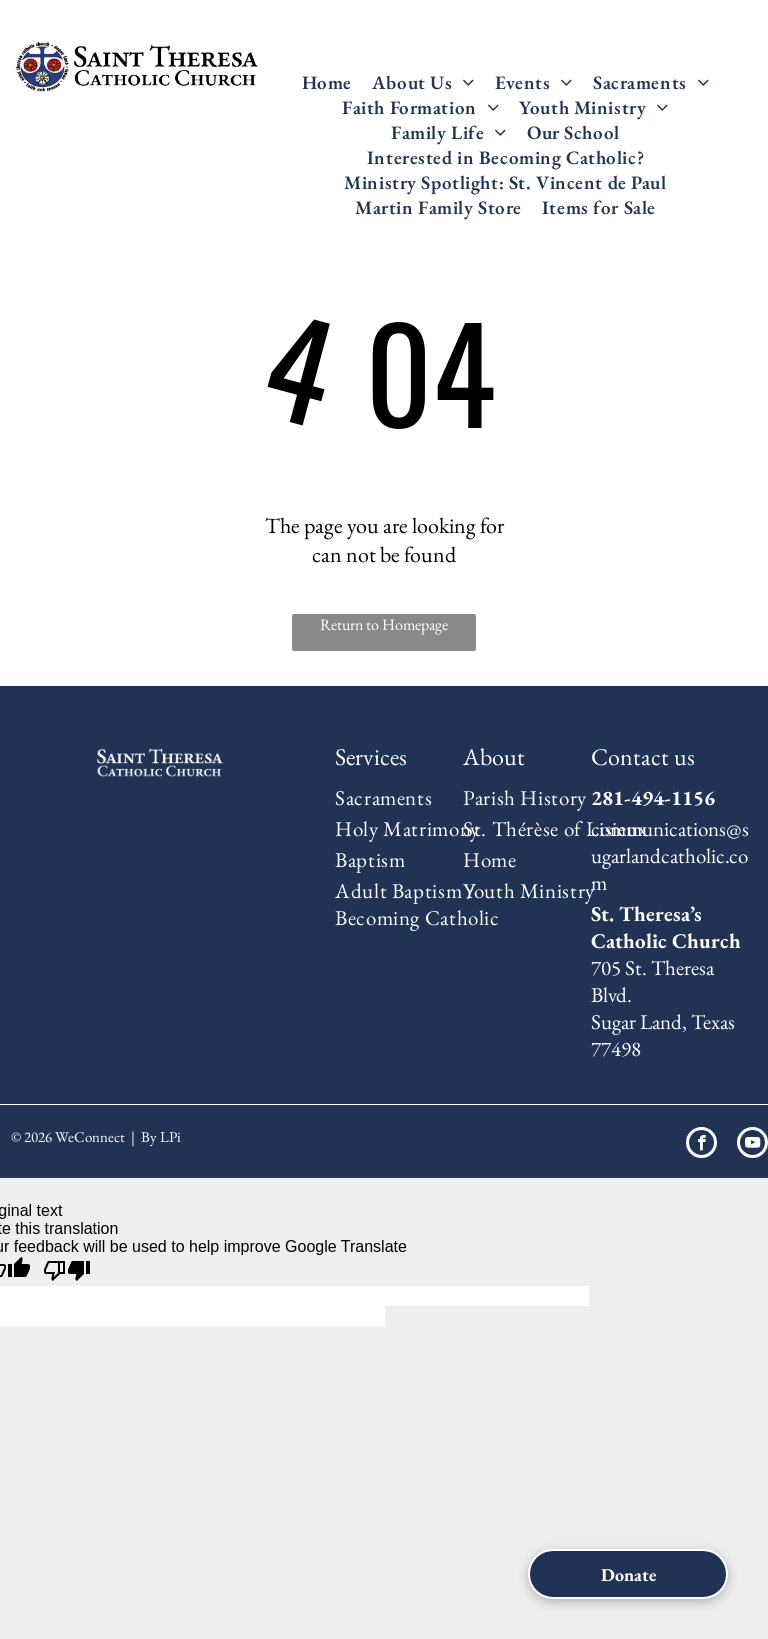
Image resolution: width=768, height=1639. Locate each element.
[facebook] (701, 1145)
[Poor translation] (67, 1271)
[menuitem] (327, 82)
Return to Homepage (384, 624)
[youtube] (752, 1145)
